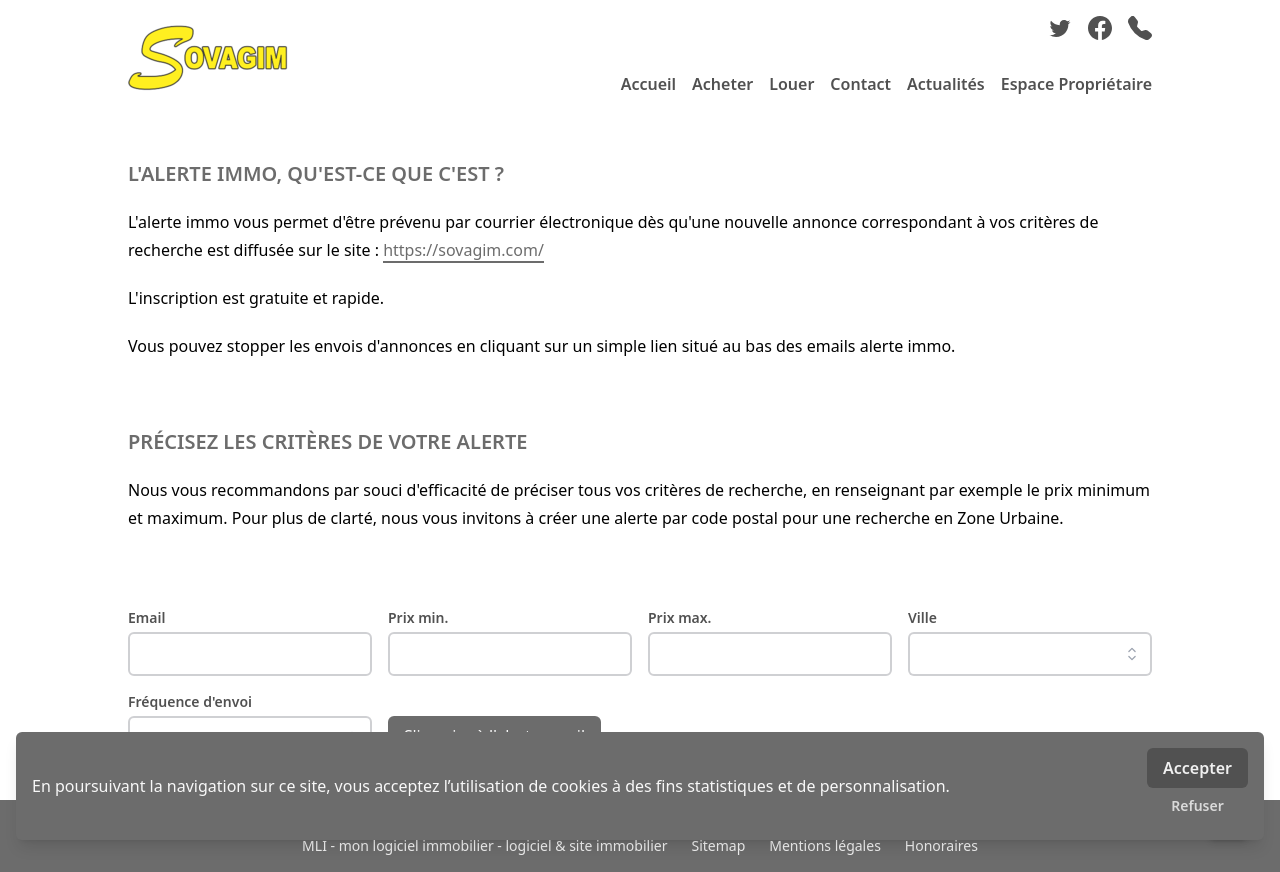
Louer (791, 84)
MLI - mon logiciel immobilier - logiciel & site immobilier (484, 845)
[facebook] (1100, 28)
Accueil (648, 84)
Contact (860, 84)
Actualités (946, 84)
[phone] (1140, 28)
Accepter (1197, 768)
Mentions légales (825, 845)
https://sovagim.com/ (463, 250)
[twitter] (1060, 28)
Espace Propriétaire (1076, 84)
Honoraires (941, 845)
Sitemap (718, 845)
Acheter (722, 84)
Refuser (1197, 805)
